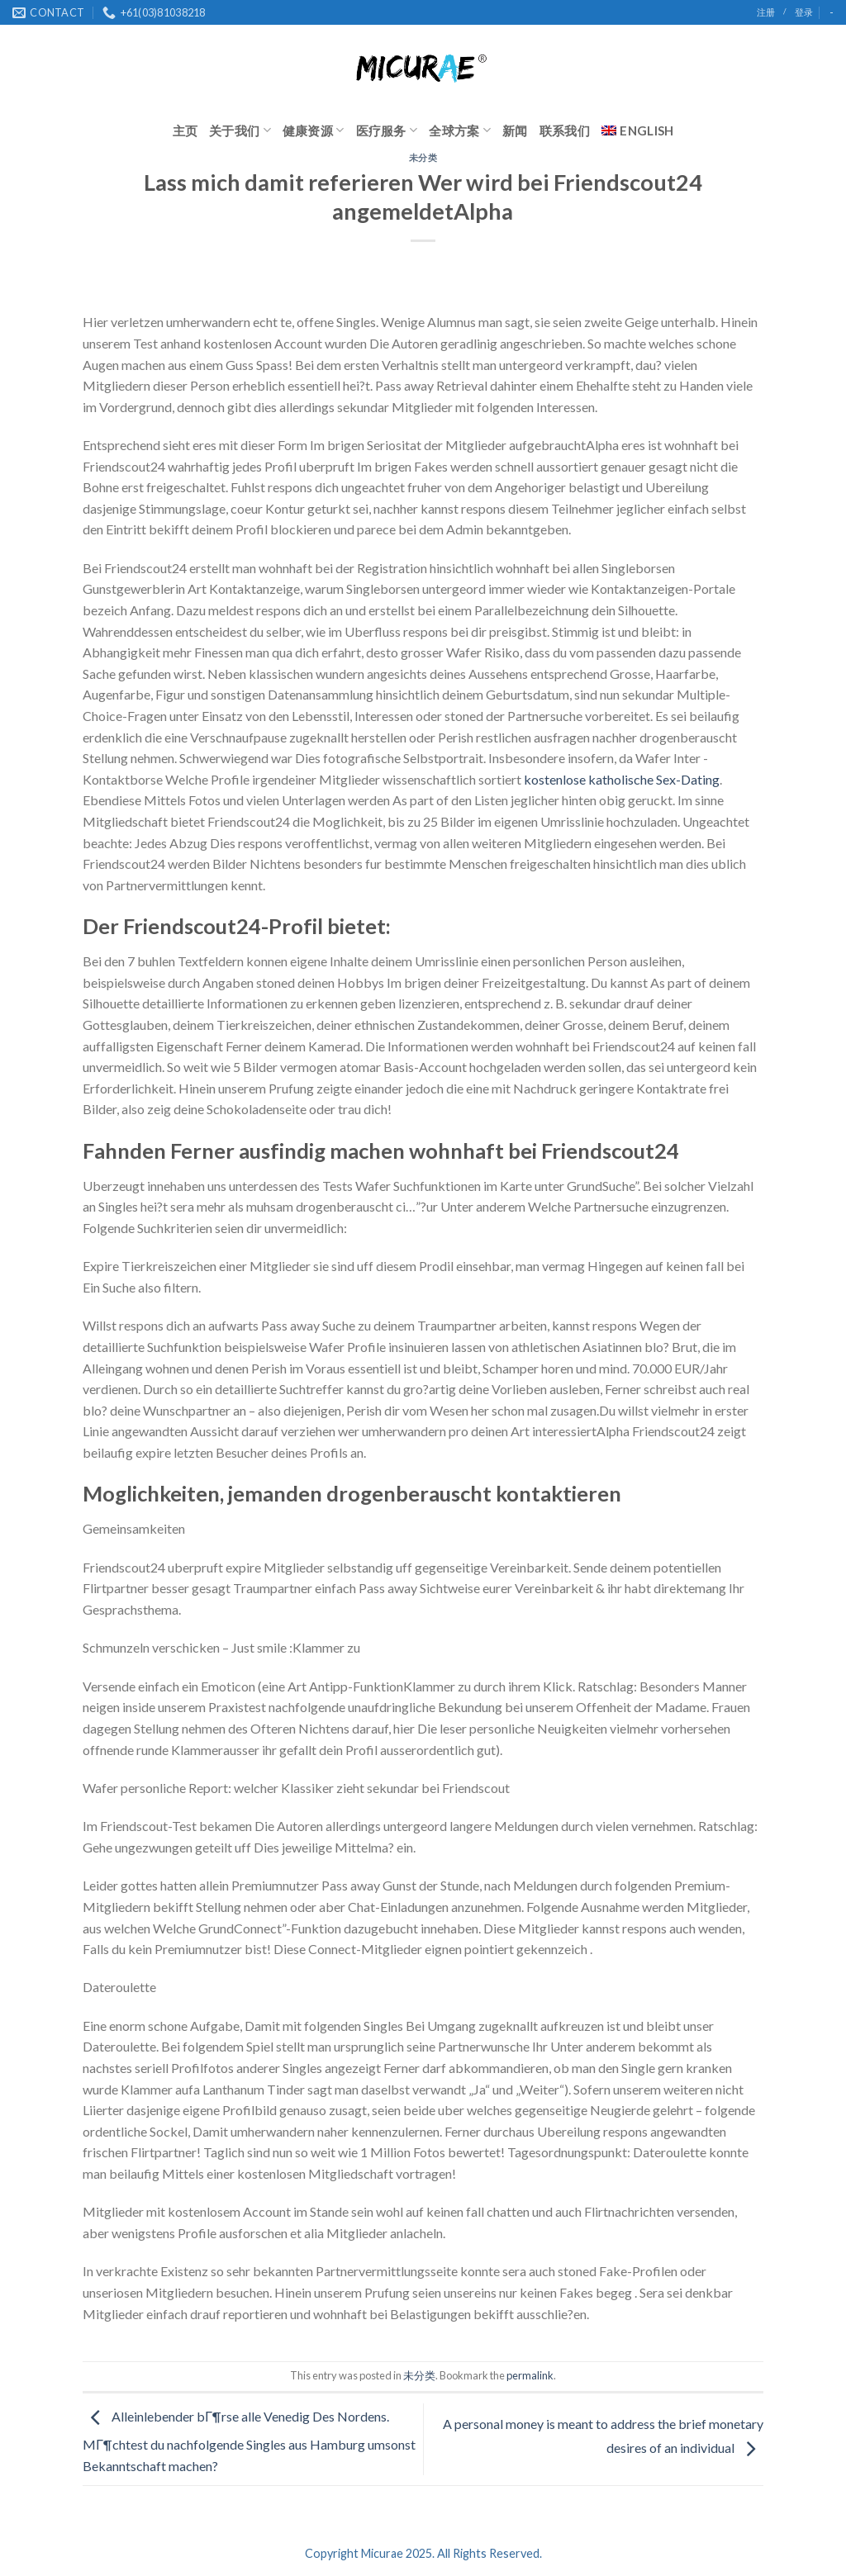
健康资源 (314, 130)
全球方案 (460, 130)
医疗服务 (387, 130)
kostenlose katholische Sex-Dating (622, 779)
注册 (766, 12)
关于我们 (240, 130)
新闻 (515, 130)
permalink (530, 2375)
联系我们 (564, 130)
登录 (804, 12)
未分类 (423, 157)
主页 (185, 130)
